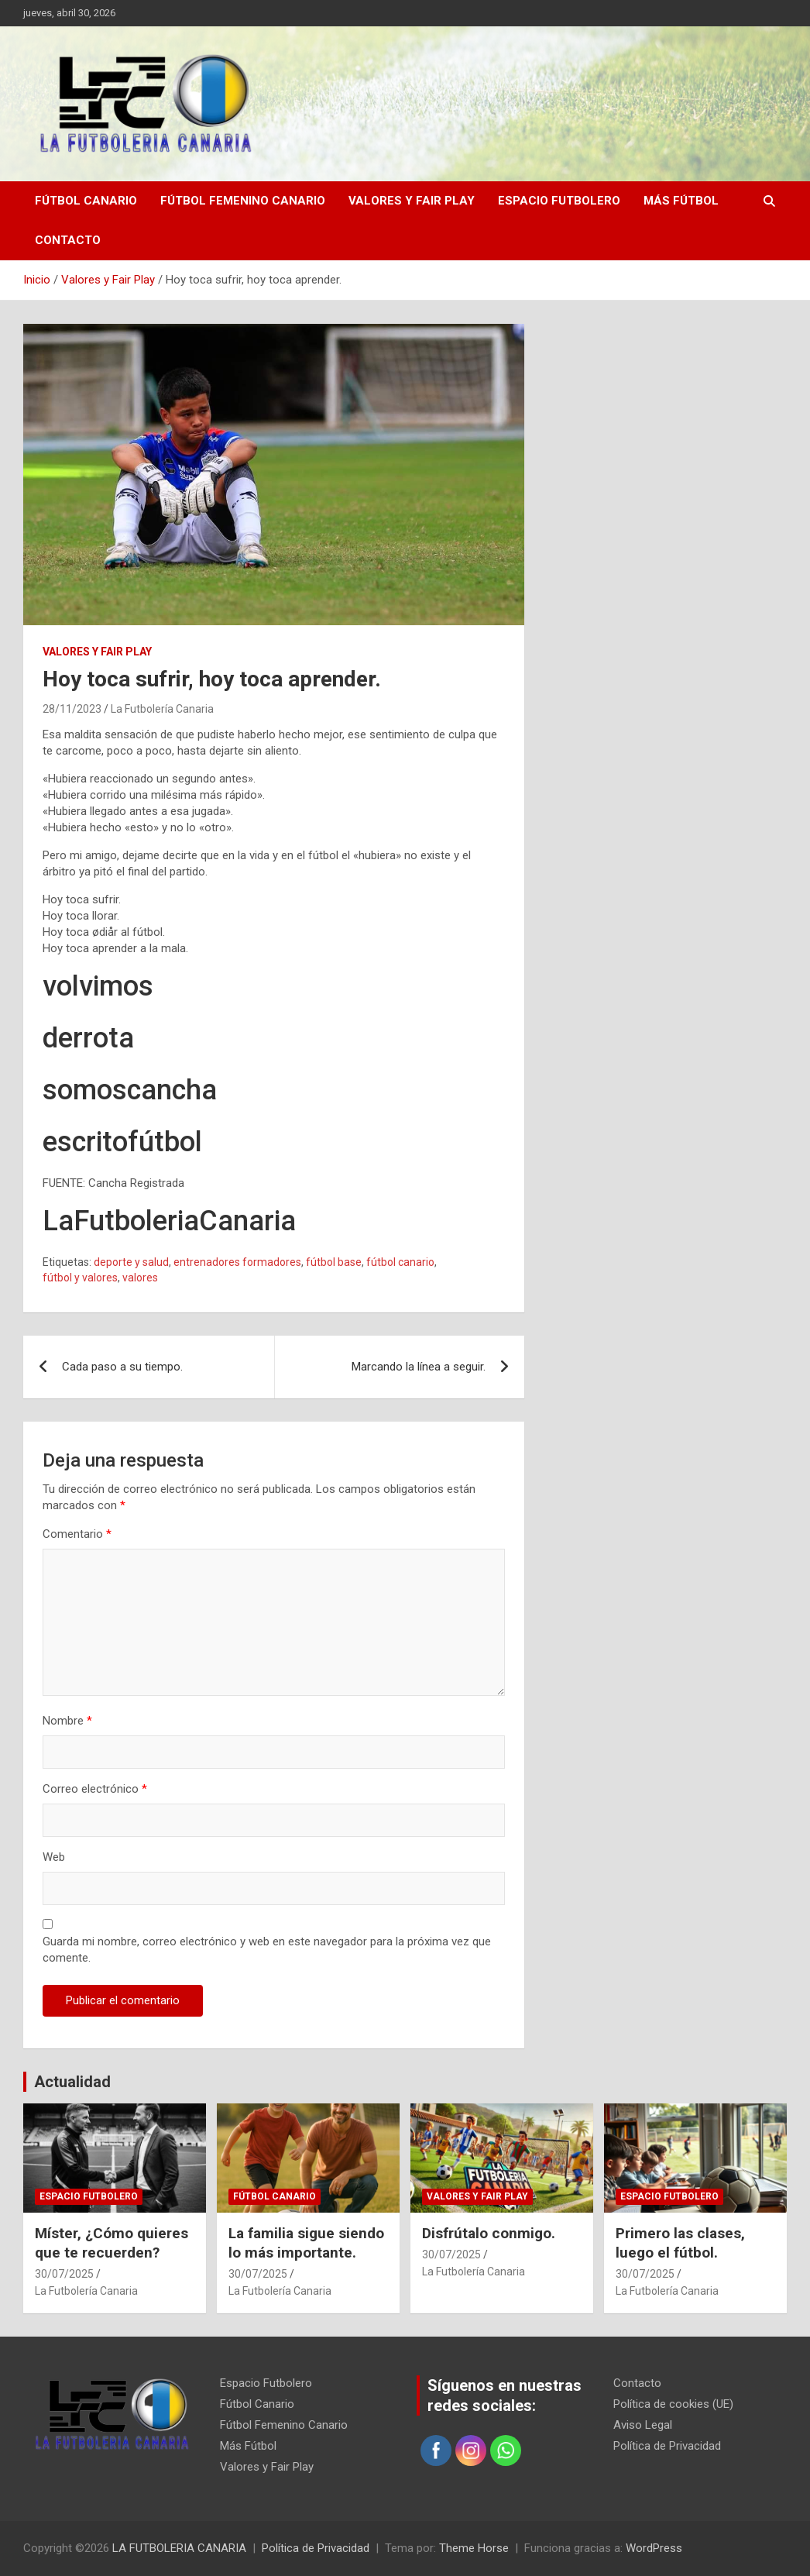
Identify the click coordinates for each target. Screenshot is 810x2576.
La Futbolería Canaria (162, 709)
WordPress (654, 2548)
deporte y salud (131, 1262)
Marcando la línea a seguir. (419, 1367)
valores (140, 1277)
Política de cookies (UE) (673, 2404)
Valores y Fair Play (411, 201)
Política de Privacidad (667, 2446)
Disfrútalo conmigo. (488, 2233)
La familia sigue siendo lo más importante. (306, 2242)
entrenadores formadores (237, 1262)
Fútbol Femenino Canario (242, 201)
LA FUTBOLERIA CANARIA (179, 2548)
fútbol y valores (80, 1277)
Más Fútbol (681, 201)
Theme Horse (474, 2548)
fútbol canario (400, 1262)
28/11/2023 (72, 709)
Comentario (77, 1534)
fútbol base (334, 1262)
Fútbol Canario (86, 201)
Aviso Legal (642, 2425)
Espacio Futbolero (559, 201)
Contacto (68, 240)
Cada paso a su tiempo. (122, 1367)
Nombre (67, 1721)
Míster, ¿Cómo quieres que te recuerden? (111, 2242)
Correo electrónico (95, 1789)
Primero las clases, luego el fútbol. (680, 2242)
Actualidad (72, 2081)
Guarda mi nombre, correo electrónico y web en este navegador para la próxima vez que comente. (267, 1950)
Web (54, 1857)
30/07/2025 (64, 2274)
